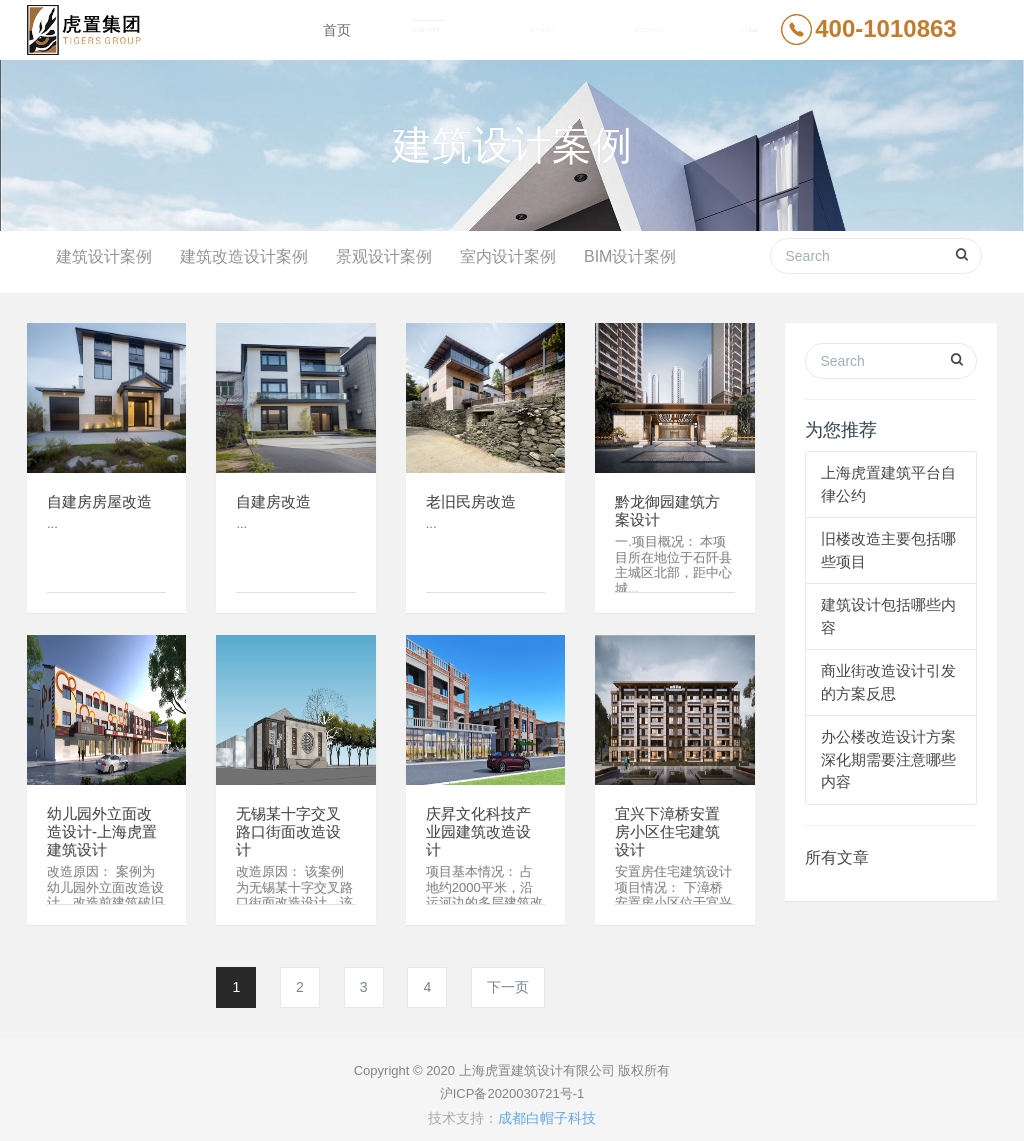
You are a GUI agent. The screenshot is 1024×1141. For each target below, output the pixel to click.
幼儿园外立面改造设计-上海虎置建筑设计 (105, 823)
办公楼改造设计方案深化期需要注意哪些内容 (888, 749)
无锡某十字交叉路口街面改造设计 (292, 823)
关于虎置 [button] (542, 30)
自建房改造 (276, 492)
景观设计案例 (384, 256)
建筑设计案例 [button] (429, 30)
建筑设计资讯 (649, 30)
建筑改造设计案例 (244, 256)
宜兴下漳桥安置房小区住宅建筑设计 (671, 823)
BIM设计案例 (630, 256)
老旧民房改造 (474, 492)
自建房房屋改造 (103, 492)
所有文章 (837, 847)
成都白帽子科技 (547, 1108)
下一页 (508, 977)
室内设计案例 (508, 256)
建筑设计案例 (104, 256)
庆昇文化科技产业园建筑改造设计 (482, 823)
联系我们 (749, 30)
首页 (337, 30)
